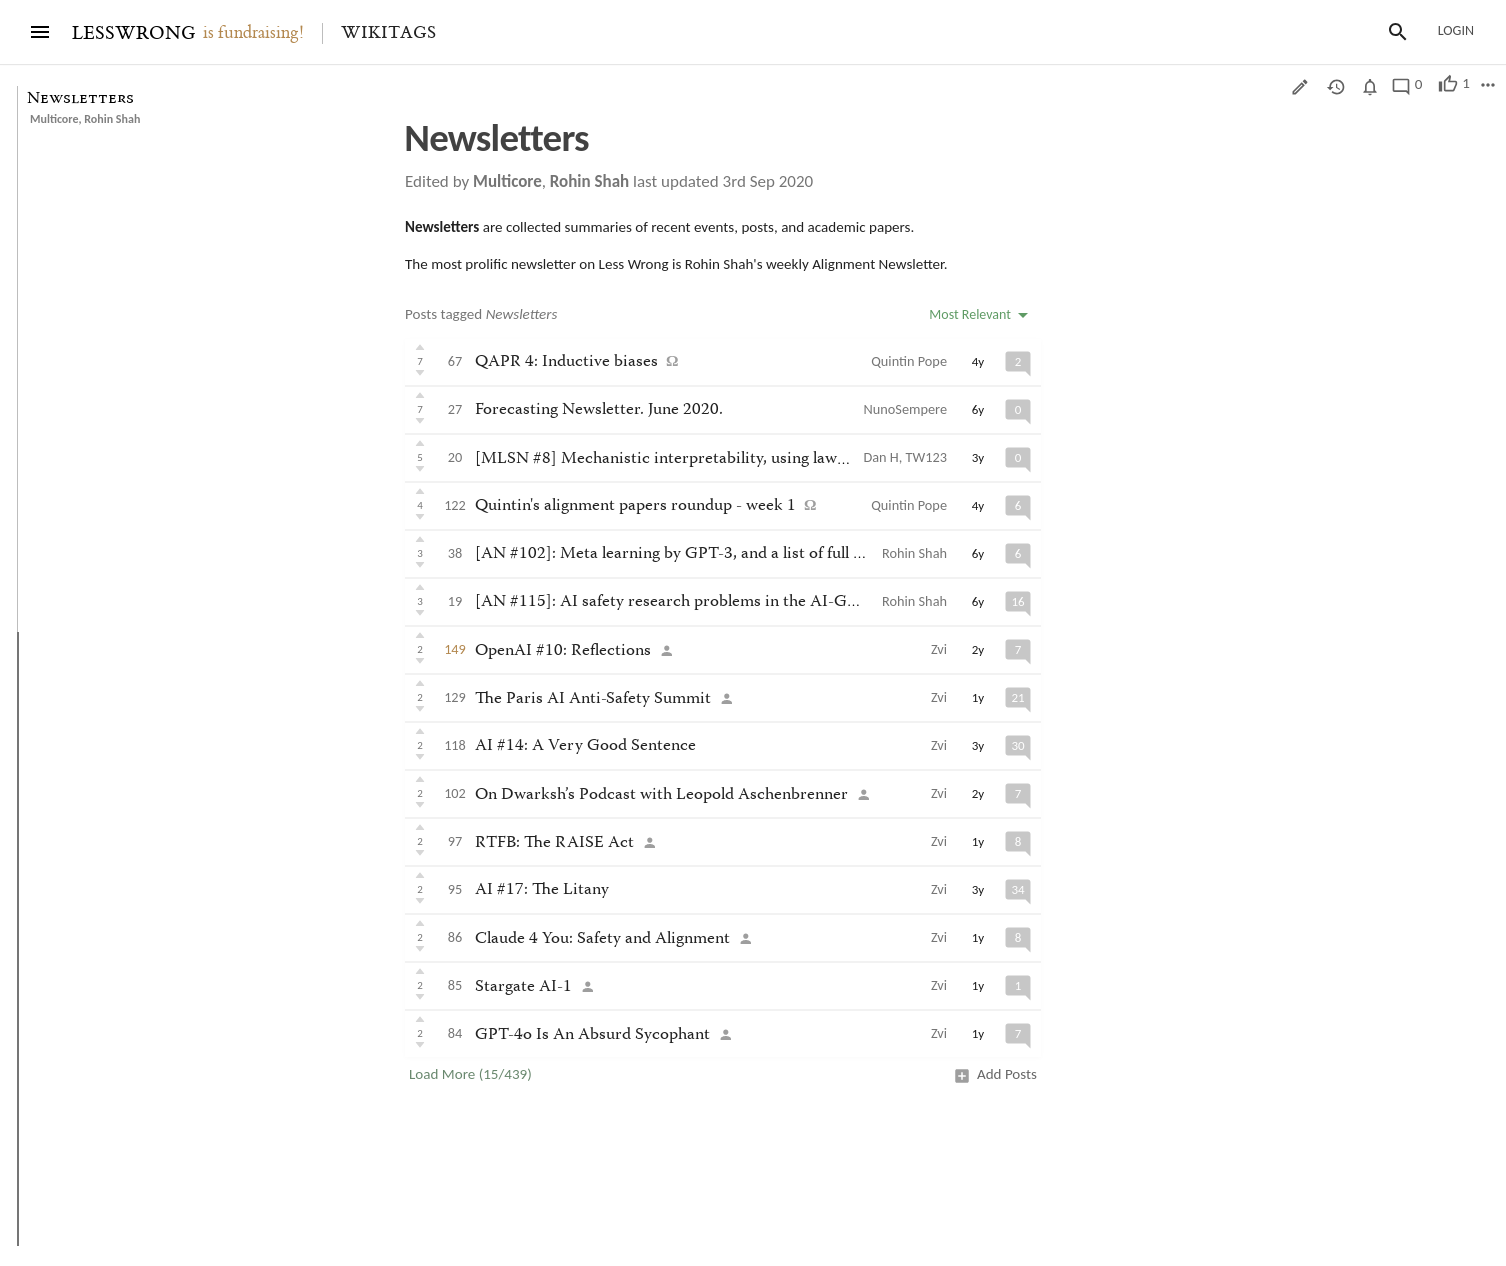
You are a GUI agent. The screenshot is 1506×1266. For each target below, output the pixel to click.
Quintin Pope (909, 361)
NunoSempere (905, 409)
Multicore (54, 119)
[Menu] (40, 32)
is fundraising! (253, 33)
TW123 (926, 457)
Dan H (880, 457)
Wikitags (388, 33)
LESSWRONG (133, 33)
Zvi (939, 649)
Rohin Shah (112, 119)
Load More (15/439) (470, 1074)
